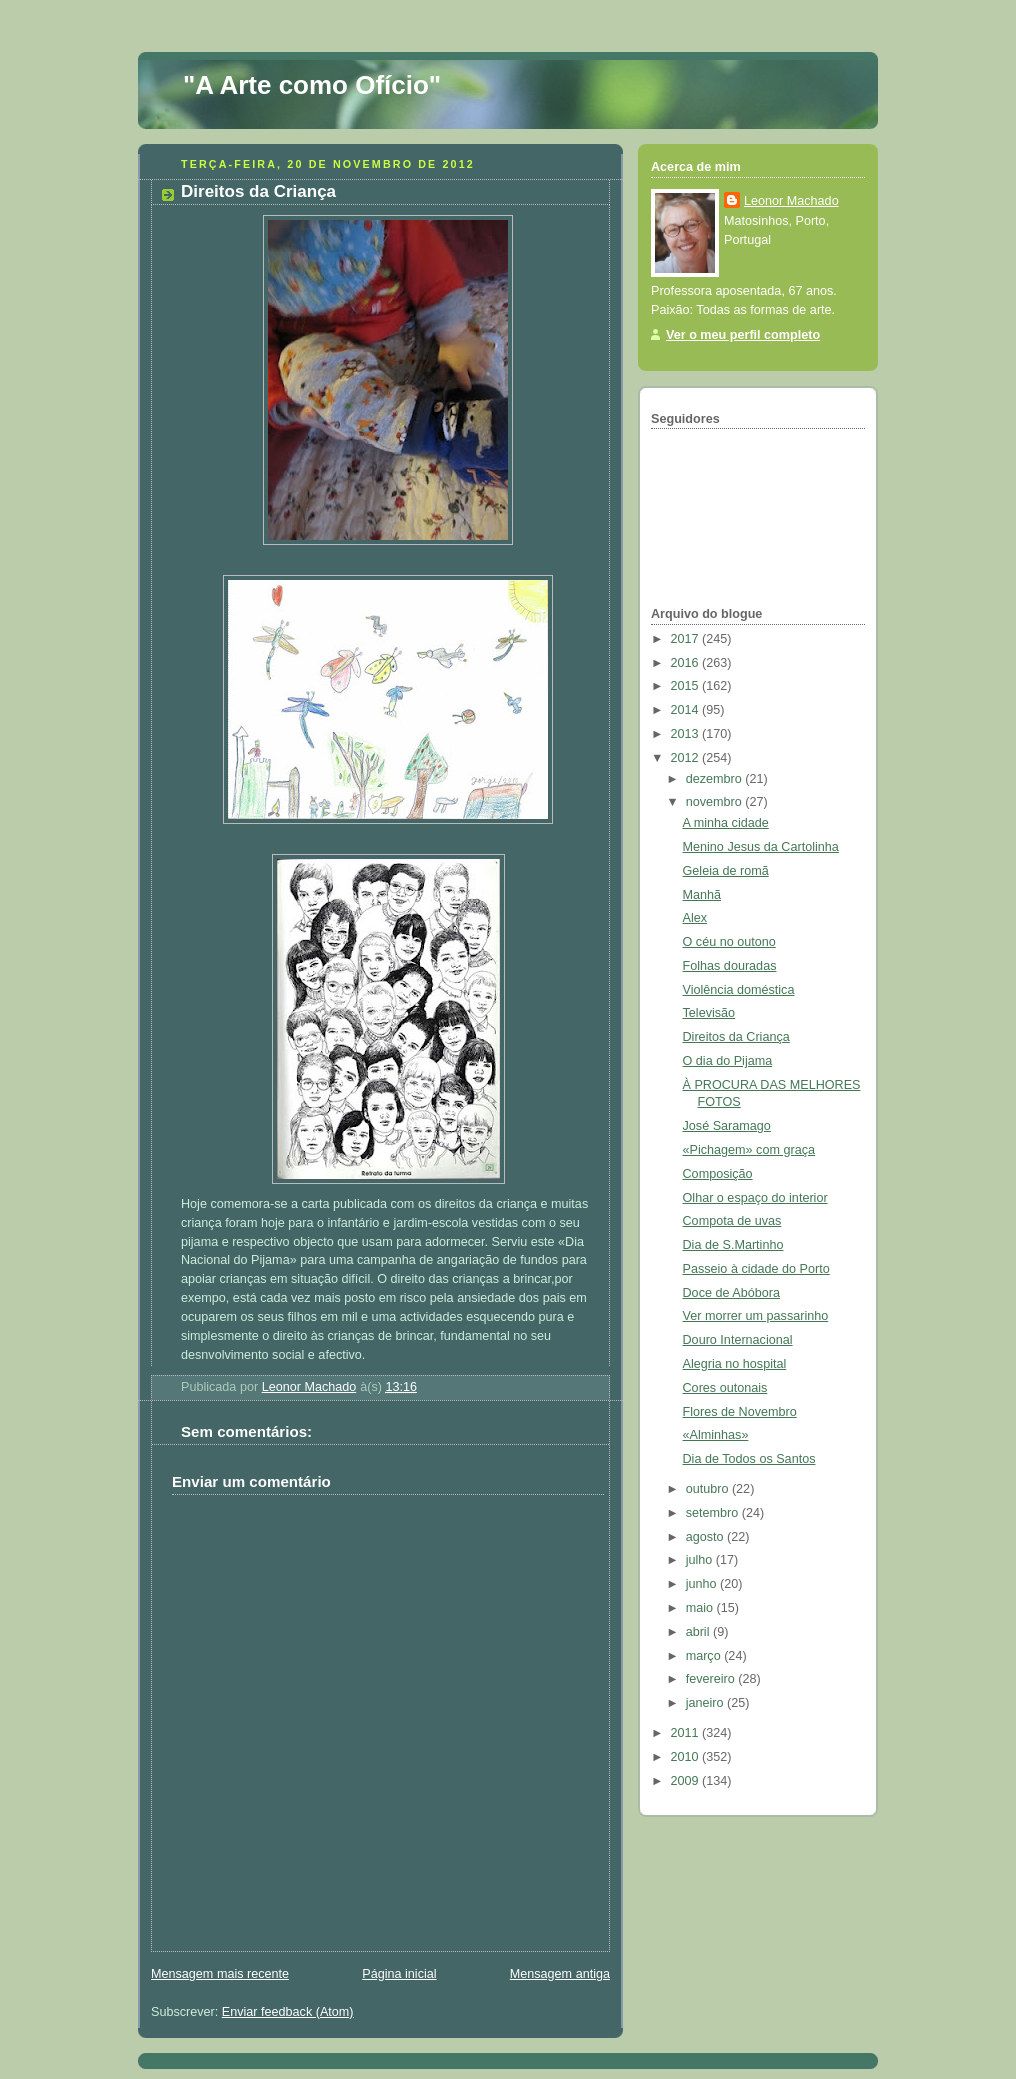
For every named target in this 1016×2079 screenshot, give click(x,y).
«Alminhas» (716, 1435)
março (705, 1656)
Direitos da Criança (736, 1037)
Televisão (709, 1013)
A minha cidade (726, 823)
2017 (687, 639)
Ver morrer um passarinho (756, 1316)
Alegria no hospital (735, 1364)
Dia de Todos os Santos (749, 1459)
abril (699, 1632)
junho (703, 1584)
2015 (687, 686)
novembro (716, 802)
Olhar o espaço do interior (755, 1198)
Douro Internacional (738, 1340)
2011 (687, 1733)
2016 (687, 663)
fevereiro (712, 1679)
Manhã (702, 895)
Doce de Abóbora (731, 1293)
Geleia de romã (726, 871)
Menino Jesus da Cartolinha (761, 847)
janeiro (706, 1703)
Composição (718, 1174)
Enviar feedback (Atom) (288, 2012)
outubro (709, 1489)
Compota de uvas (732, 1221)
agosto (706, 1537)
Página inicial (399, 1974)
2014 (687, 710)
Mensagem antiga (560, 1974)
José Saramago (727, 1126)
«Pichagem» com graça (749, 1150)
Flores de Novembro (740, 1412)
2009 (687, 1781)
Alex (695, 918)
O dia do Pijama (728, 1061)
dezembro (716, 779)
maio (701, 1608)
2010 (687, 1757)
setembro (714, 1513)
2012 (687, 758)
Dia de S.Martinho (733, 1245)
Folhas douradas (730, 966)
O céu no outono (729, 942)
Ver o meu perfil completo (743, 335)
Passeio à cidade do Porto (756, 1269)
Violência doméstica (739, 990)
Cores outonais (725, 1388)
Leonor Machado (791, 201)
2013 (687, 734)
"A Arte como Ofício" (312, 85)
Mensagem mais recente (220, 1974)
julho (701, 1560)
